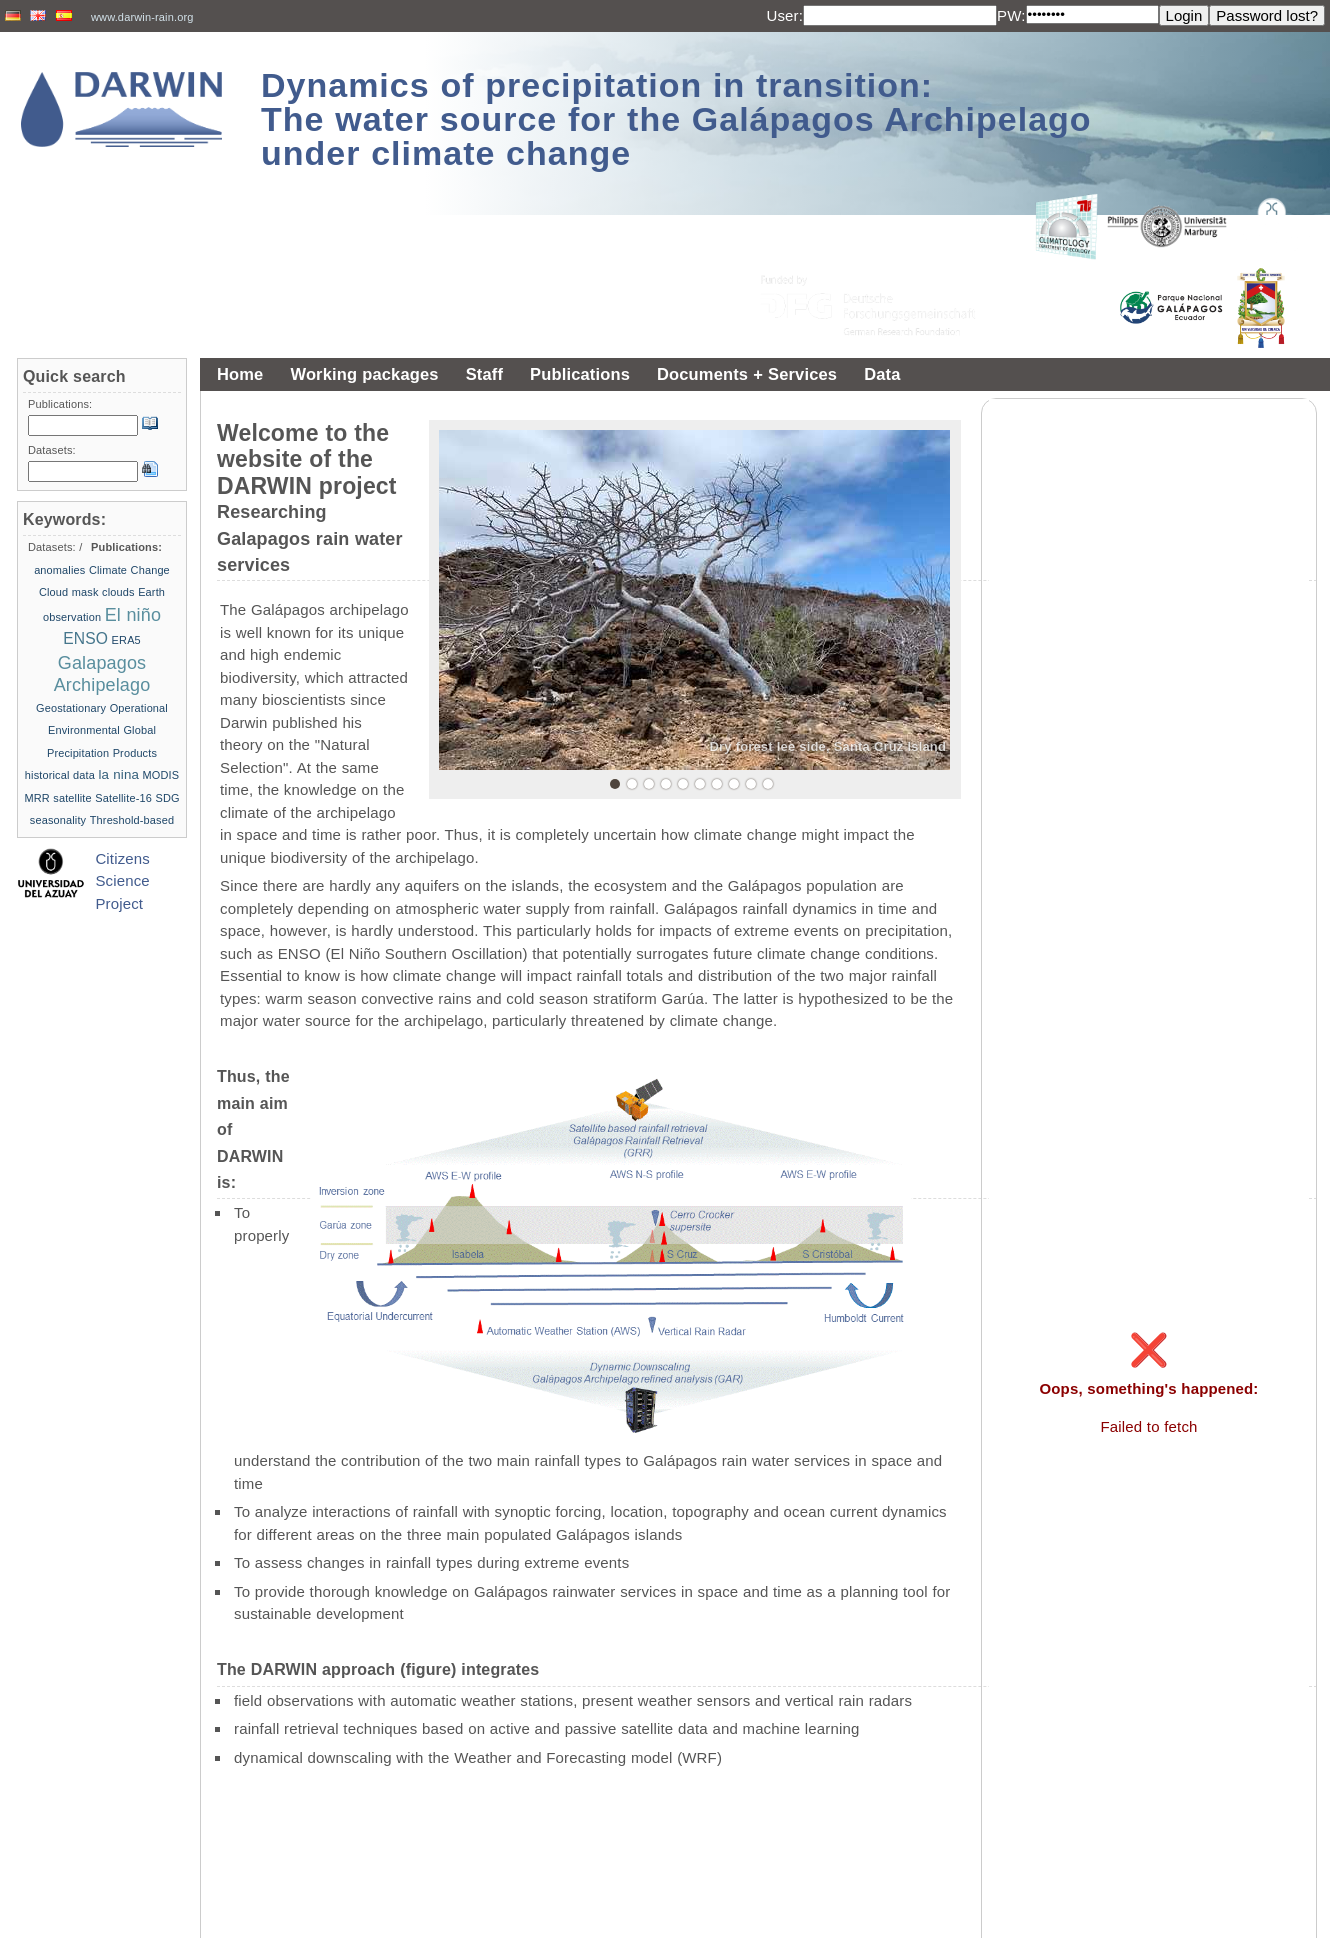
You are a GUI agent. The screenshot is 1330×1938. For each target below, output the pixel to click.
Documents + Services (747, 374)
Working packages (364, 374)
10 (768, 784)
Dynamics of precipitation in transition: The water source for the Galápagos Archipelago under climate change (676, 119)
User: (784, 15)
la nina (118, 774)
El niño (133, 615)
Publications (580, 374)
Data (882, 374)
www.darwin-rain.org (142, 17)
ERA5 (126, 640)
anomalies (59, 570)
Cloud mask (69, 592)
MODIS (161, 775)
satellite (72, 798)
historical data (60, 775)
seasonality (58, 820)
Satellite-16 (123, 798)
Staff (484, 374)
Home (240, 374)
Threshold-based (132, 820)
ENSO (85, 638)
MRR (36, 798)
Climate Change (129, 570)
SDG (167, 798)
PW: (1011, 15)
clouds (118, 592)
